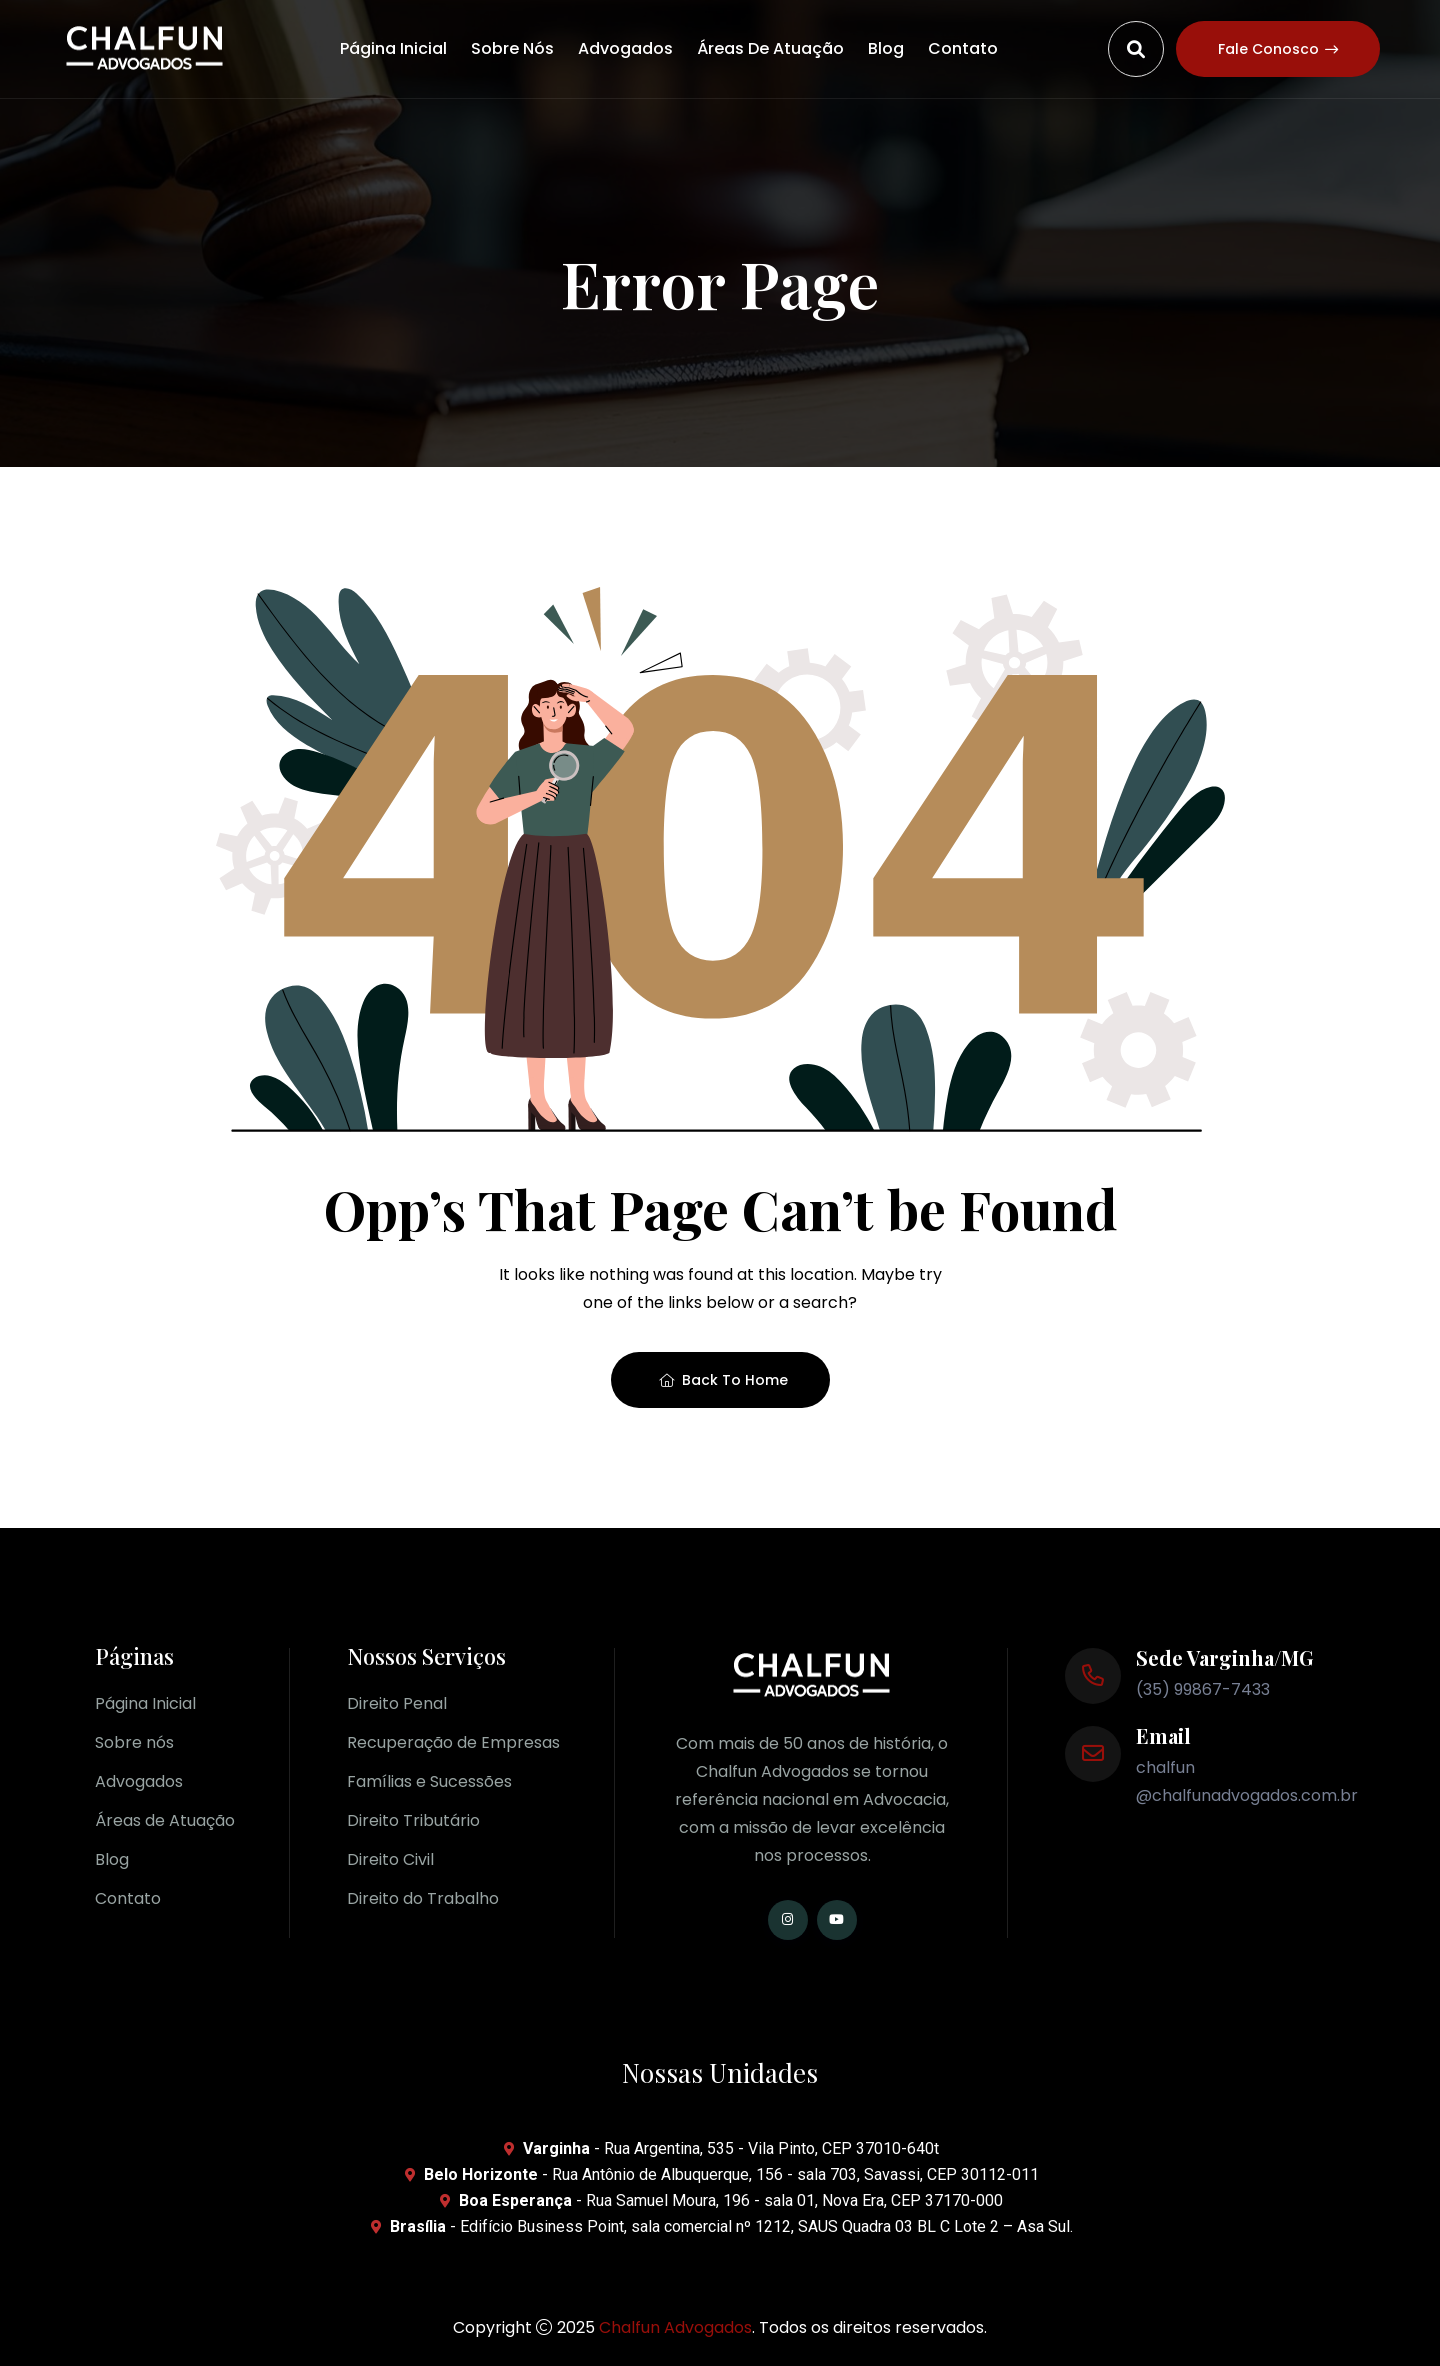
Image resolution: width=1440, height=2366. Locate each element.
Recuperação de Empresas (453, 1742)
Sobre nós (512, 48)
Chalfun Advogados (675, 2327)
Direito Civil (390, 1859)
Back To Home (723, 1380)
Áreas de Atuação (770, 48)
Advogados (625, 48)
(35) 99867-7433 (1203, 1689)
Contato (963, 48)
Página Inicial (393, 48)
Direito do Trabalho (423, 1898)
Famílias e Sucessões (429, 1781)
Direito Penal (397, 1703)
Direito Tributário (413, 1820)
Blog (886, 48)
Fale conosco (1278, 49)
